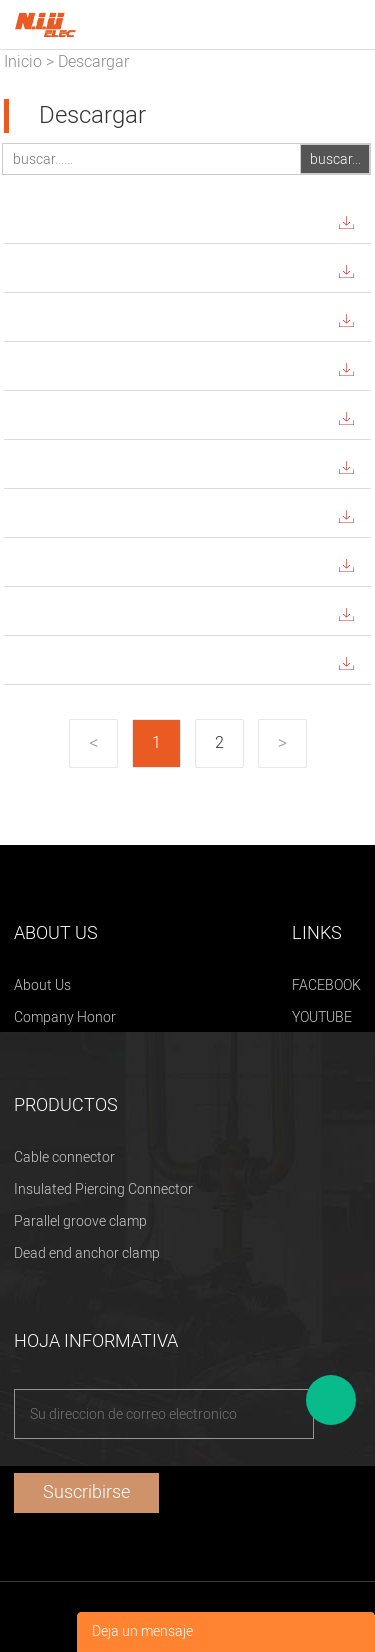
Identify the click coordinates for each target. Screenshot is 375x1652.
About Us (42, 985)
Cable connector (64, 1157)
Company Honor (65, 1017)
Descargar (93, 62)
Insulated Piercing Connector (103, 1189)
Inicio (23, 62)
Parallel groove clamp (80, 1221)
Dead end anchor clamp (87, 1253)
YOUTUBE (322, 1017)
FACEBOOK (326, 985)
